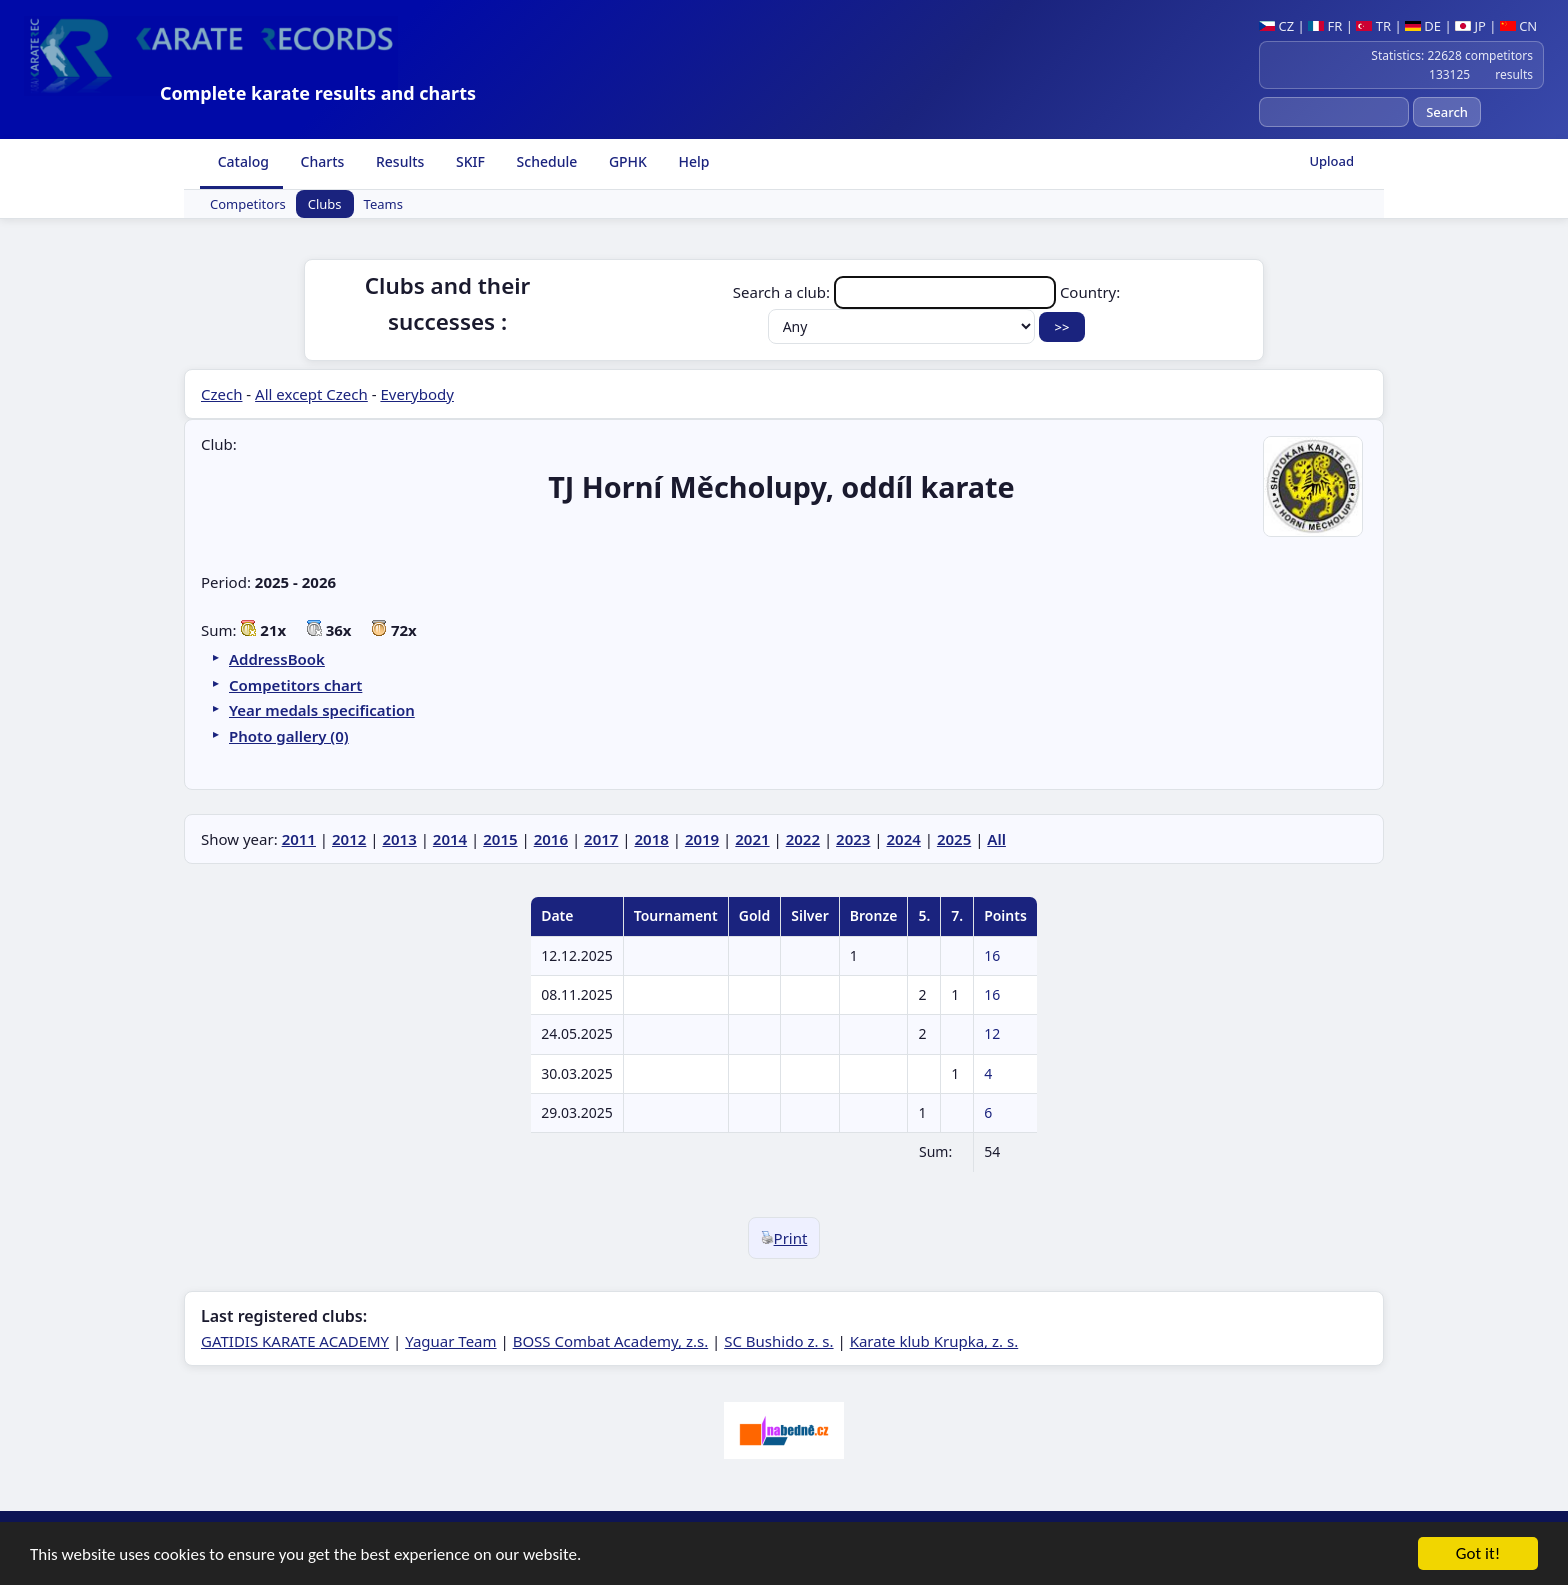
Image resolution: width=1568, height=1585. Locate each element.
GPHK (626, 161)
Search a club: (896, 292)
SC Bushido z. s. (778, 1341)
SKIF (468, 161)
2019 (702, 839)
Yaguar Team (450, 1341)
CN (1518, 26)
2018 (651, 839)
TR (1373, 26)
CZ (1276, 26)
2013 (399, 839)
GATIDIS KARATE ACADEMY (295, 1341)
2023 (853, 839)
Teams (383, 204)
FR (1325, 26)
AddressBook (277, 659)
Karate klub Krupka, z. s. (934, 1341)
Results (398, 161)
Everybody (416, 394)
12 (992, 1033)
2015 (500, 839)
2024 (904, 839)
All (996, 839)
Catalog (241, 161)
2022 (803, 839)
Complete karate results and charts (318, 93)
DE (1423, 26)
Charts (320, 161)
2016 (551, 839)
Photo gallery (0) (289, 736)
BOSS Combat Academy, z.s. (611, 1341)
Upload (1331, 161)
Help (692, 161)
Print (784, 1238)
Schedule (545, 161)
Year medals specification (322, 710)
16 (992, 955)
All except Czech (311, 394)
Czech (221, 394)
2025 (954, 839)
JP (1470, 26)
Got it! (1478, 1555)
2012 (349, 839)
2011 (299, 839)
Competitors (248, 204)
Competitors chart (295, 685)
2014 (450, 839)
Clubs (325, 204)
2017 (601, 839)
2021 (752, 839)
